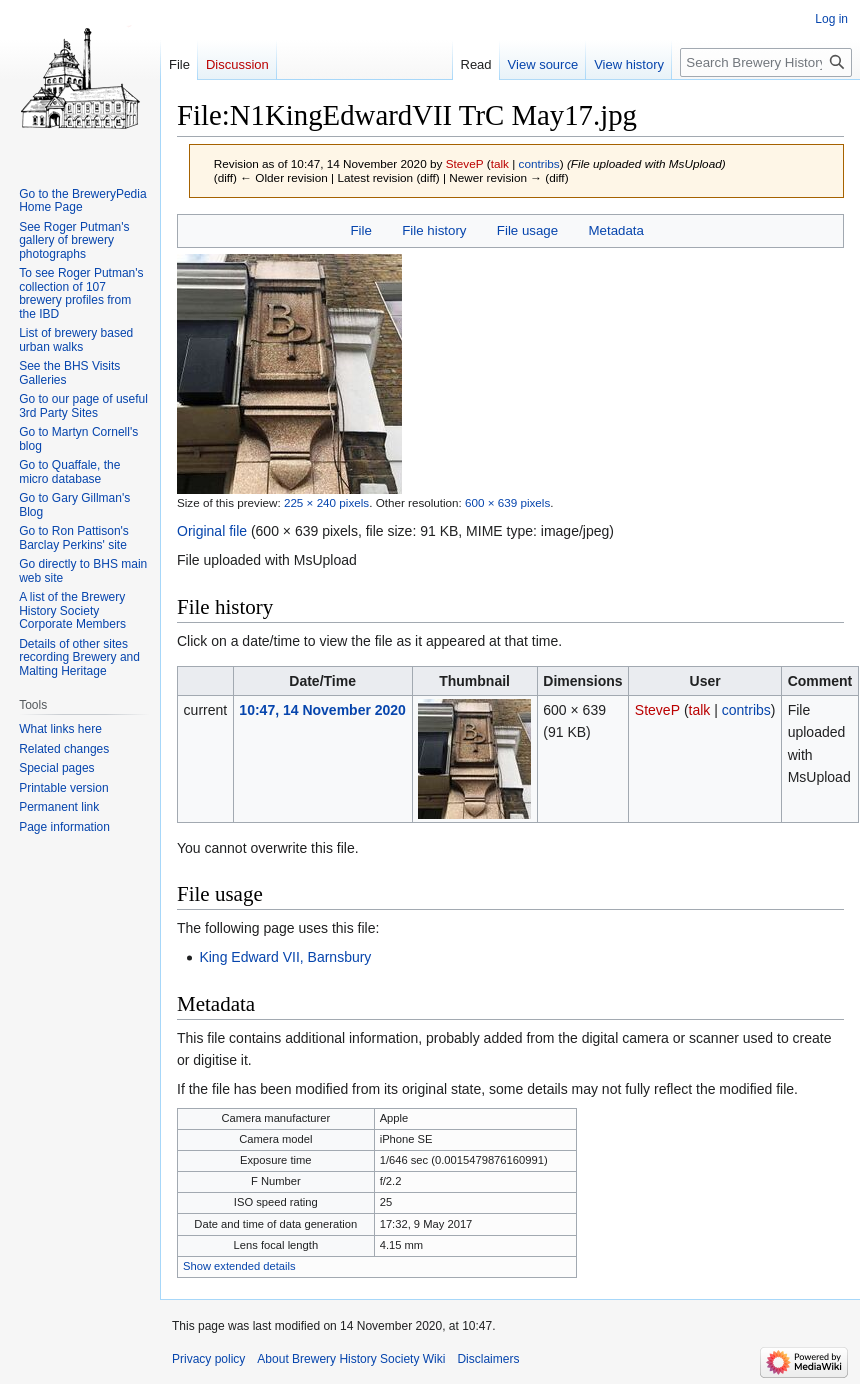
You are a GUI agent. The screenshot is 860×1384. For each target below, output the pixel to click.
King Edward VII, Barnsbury (285, 957)
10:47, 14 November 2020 (322, 710)
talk (500, 163)
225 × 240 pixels (326, 502)
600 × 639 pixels (507, 502)
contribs (539, 163)
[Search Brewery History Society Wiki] (766, 62)
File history (434, 230)
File (360, 230)
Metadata (615, 230)
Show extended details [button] (239, 1266)
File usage (527, 230)
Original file (212, 531)
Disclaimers (488, 1359)
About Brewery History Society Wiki (351, 1359)
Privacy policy (208, 1359)
